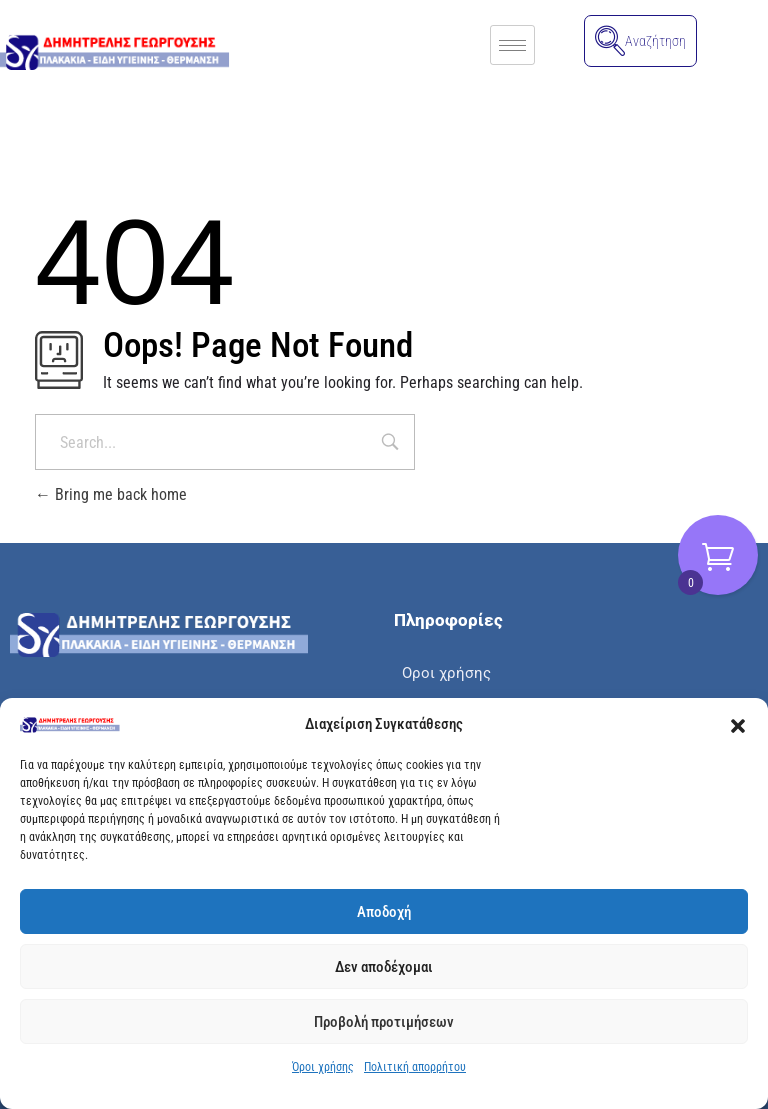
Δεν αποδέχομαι (384, 967)
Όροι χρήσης (323, 1067)
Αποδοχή (384, 912)
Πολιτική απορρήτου (415, 1067)
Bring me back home (111, 494)
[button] (738, 725)
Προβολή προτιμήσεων (384, 1022)
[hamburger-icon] (512, 45)
